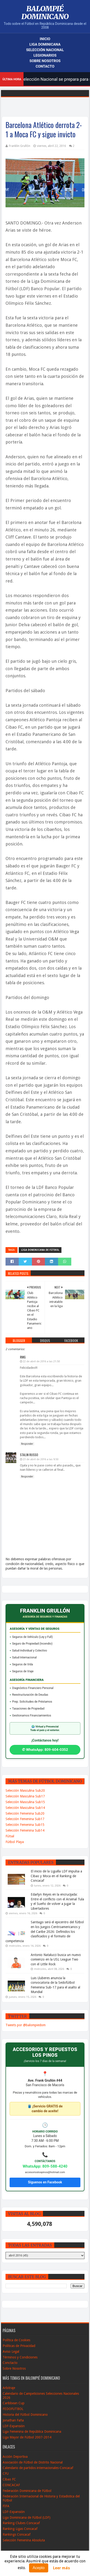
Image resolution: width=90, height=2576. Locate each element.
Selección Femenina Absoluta (24, 2540)
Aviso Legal (11, 2351)
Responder (27, 1444)
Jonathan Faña (13, 2420)
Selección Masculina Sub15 (25, 1802)
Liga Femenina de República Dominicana (32, 2431)
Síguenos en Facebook (45, 2182)
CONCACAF (11, 2485)
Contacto (45, 66)
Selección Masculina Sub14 (25, 1808)
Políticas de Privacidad (19, 2346)
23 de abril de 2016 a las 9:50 (40, 1459)
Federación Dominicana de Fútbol (27, 2491)
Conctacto (10, 2363)
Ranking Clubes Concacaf (21, 2523)
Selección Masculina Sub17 (25, 1796)
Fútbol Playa (15, 1842)
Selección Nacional (45, 50)
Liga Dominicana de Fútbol (40, 1250)
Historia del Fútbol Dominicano (25, 2414)
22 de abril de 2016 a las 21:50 (41, 1361)
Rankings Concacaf (16, 2534)
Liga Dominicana (45, 44)
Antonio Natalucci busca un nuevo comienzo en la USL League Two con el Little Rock (56, 1959)
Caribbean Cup (13, 2403)
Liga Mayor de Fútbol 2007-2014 (27, 2437)
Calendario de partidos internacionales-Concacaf (38, 2468)
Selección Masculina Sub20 (25, 1790)
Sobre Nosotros (45, 61)
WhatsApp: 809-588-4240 (45, 2166)
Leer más (61, 2568)
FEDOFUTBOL (13, 2409)
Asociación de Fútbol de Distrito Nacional (33, 2462)
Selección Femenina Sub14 (25, 1830)
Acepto (39, 2568)
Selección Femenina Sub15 (25, 1825)
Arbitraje (9, 2388)
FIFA (6, 2506)
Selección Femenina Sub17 (25, 1819)
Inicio (45, 39)
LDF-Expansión (14, 2426)
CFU (6, 2473)
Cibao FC (9, 2479)
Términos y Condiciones (20, 2357)
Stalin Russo (29, 1454)
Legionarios (45, 55)
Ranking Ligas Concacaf (20, 2529)
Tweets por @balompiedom (26, 2025)
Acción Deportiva (15, 2456)
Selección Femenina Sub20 (25, 1813)
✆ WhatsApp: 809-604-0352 (45, 1750)
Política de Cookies (16, 2340)
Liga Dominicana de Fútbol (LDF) (26, 2517)
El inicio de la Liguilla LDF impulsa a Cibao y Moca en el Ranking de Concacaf (56, 1875)
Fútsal (10, 1836)
